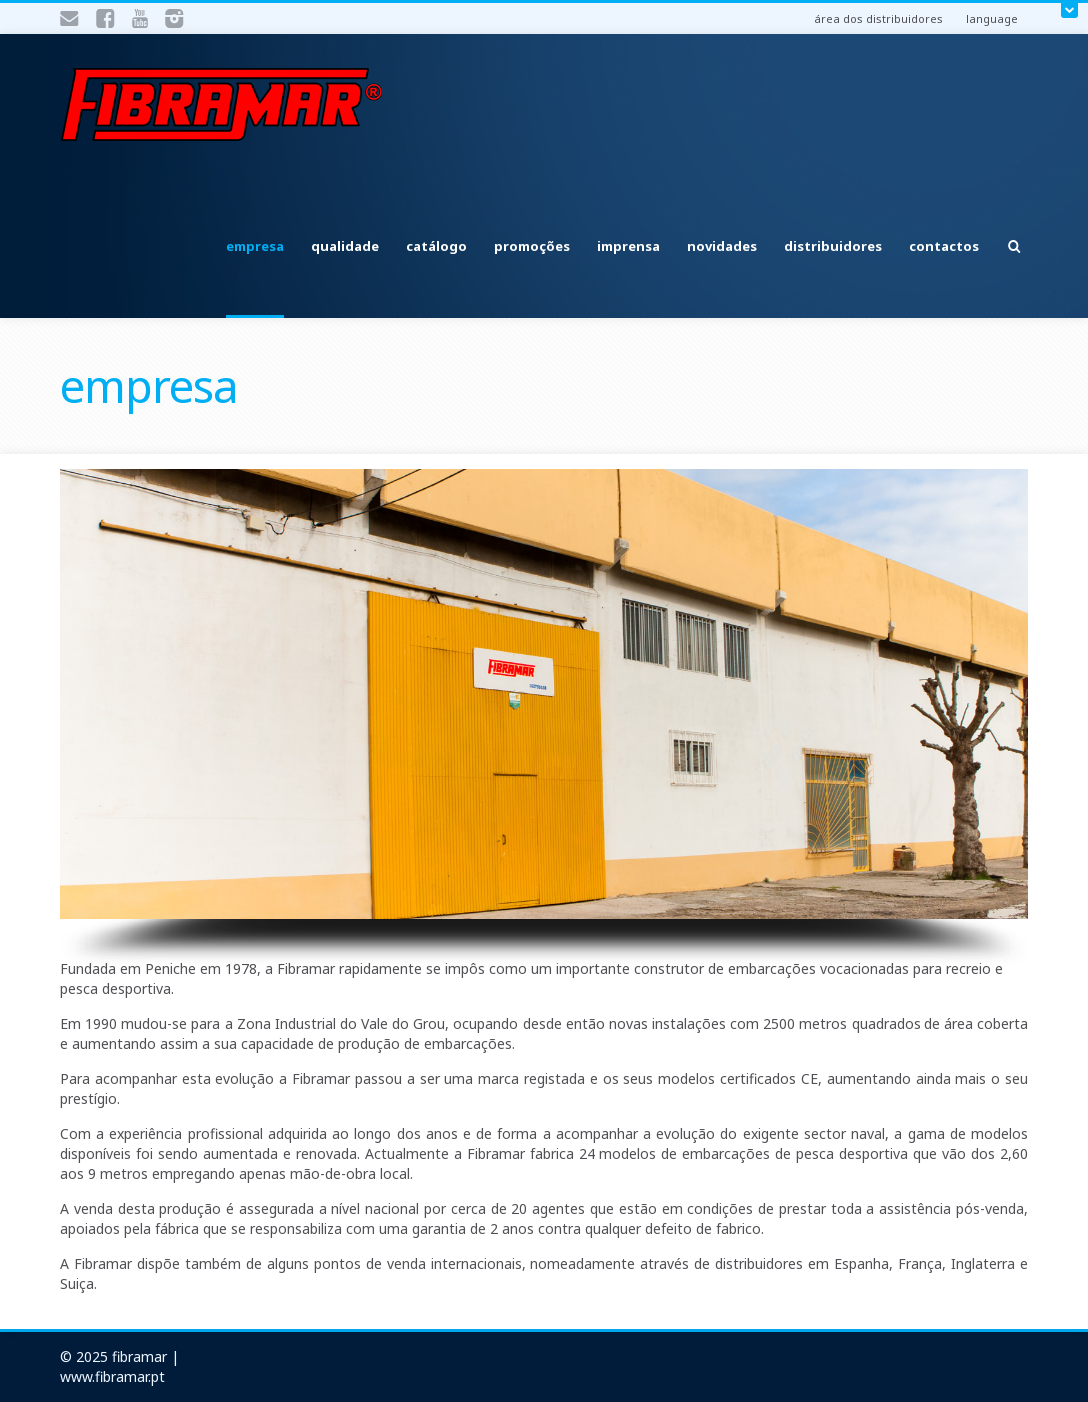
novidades (722, 246)
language (992, 18)
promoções (532, 246)
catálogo (436, 246)
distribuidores (833, 246)
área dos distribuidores (878, 18)
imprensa (628, 246)
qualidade (345, 246)
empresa (255, 246)
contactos (944, 246)
